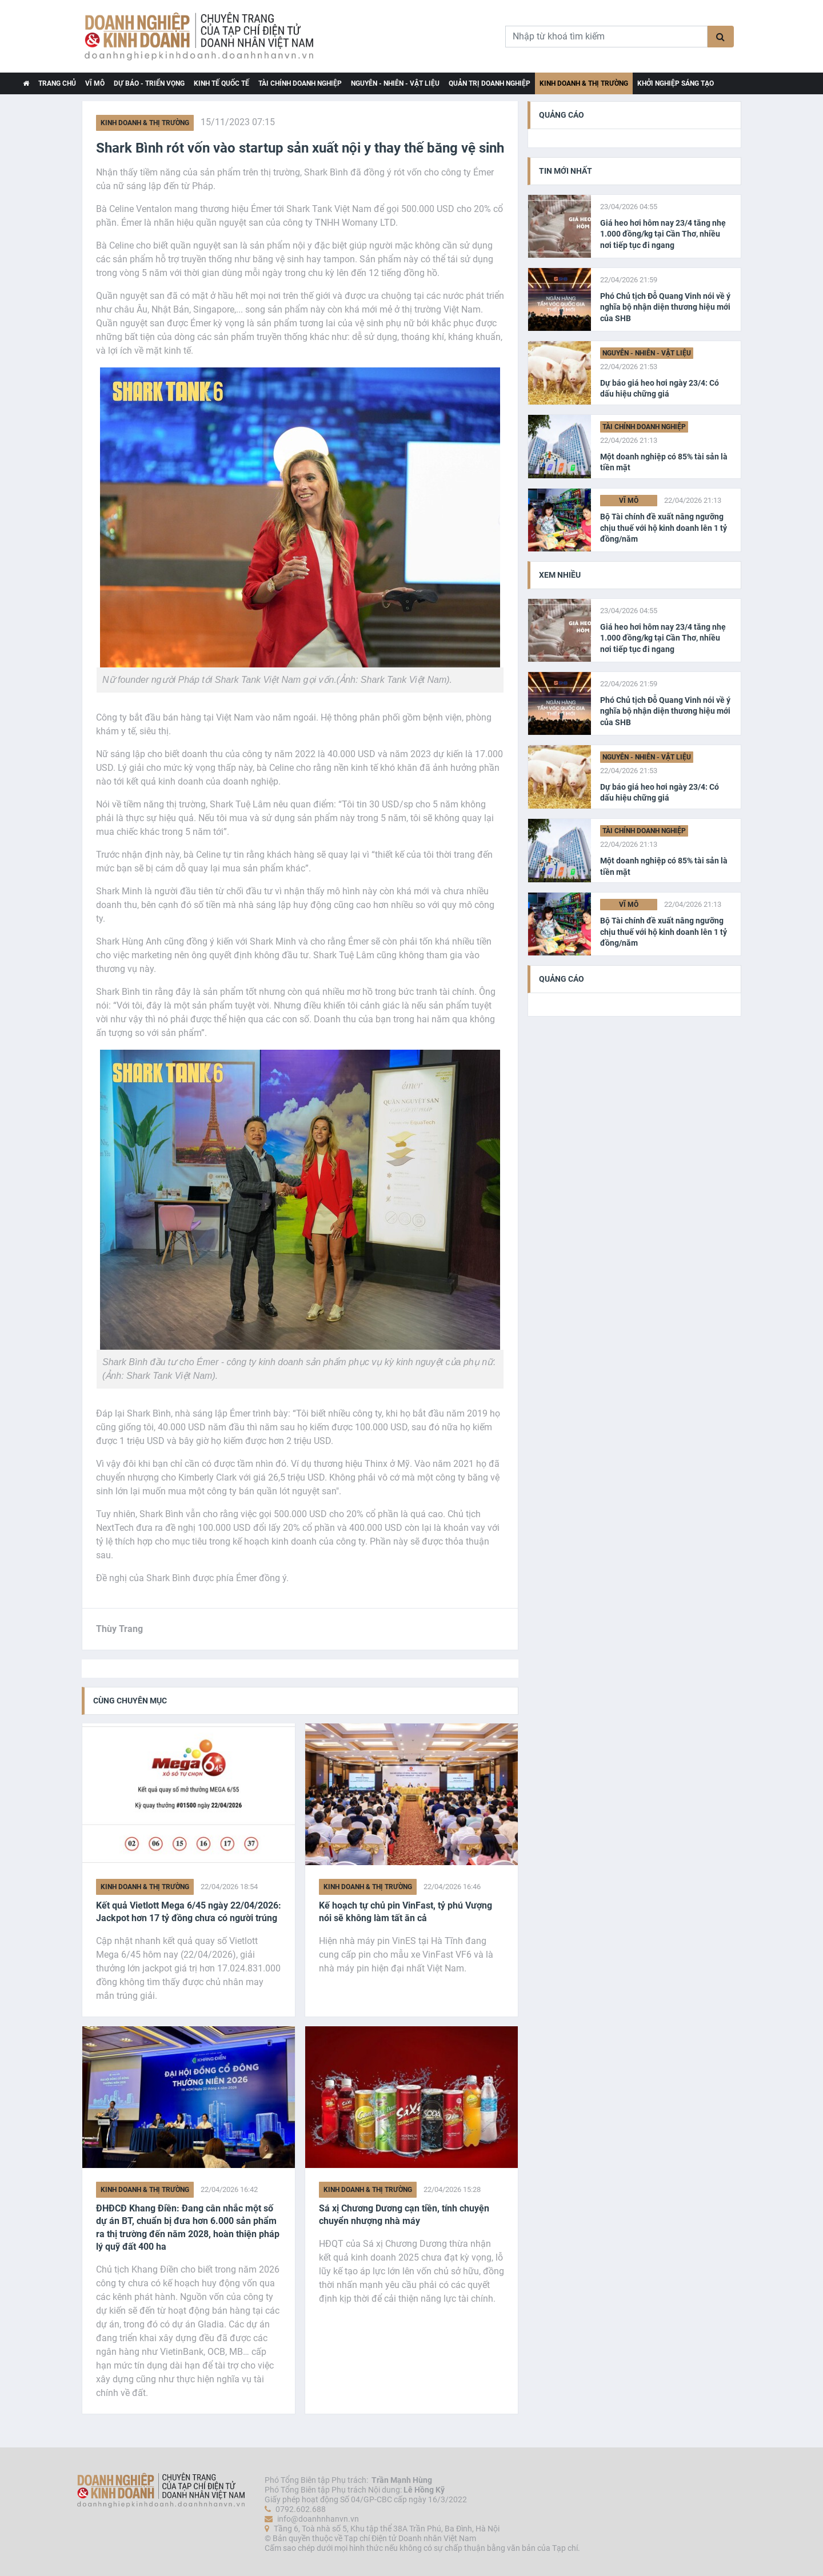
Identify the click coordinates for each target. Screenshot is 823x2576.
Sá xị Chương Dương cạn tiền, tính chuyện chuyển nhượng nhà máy (404, 2214)
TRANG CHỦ (57, 83)
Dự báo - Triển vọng (149, 83)
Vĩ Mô (95, 83)
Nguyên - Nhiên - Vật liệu (395, 83)
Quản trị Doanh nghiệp (489, 83)
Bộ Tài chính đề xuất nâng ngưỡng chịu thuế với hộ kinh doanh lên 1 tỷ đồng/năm (663, 527)
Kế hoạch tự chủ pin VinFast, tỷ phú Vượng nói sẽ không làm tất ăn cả (405, 1911)
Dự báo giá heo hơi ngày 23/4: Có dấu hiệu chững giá (659, 388)
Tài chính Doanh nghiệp (300, 83)
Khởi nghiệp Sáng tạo (675, 83)
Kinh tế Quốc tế (221, 83)
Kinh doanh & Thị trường (584, 83)
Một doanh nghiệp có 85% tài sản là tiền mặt (664, 462)
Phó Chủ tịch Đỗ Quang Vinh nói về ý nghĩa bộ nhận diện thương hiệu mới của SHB (665, 307)
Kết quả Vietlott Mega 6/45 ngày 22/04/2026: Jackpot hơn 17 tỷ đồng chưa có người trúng (188, 1911)
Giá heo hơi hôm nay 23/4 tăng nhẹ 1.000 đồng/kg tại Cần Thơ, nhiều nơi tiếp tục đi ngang (663, 234)
